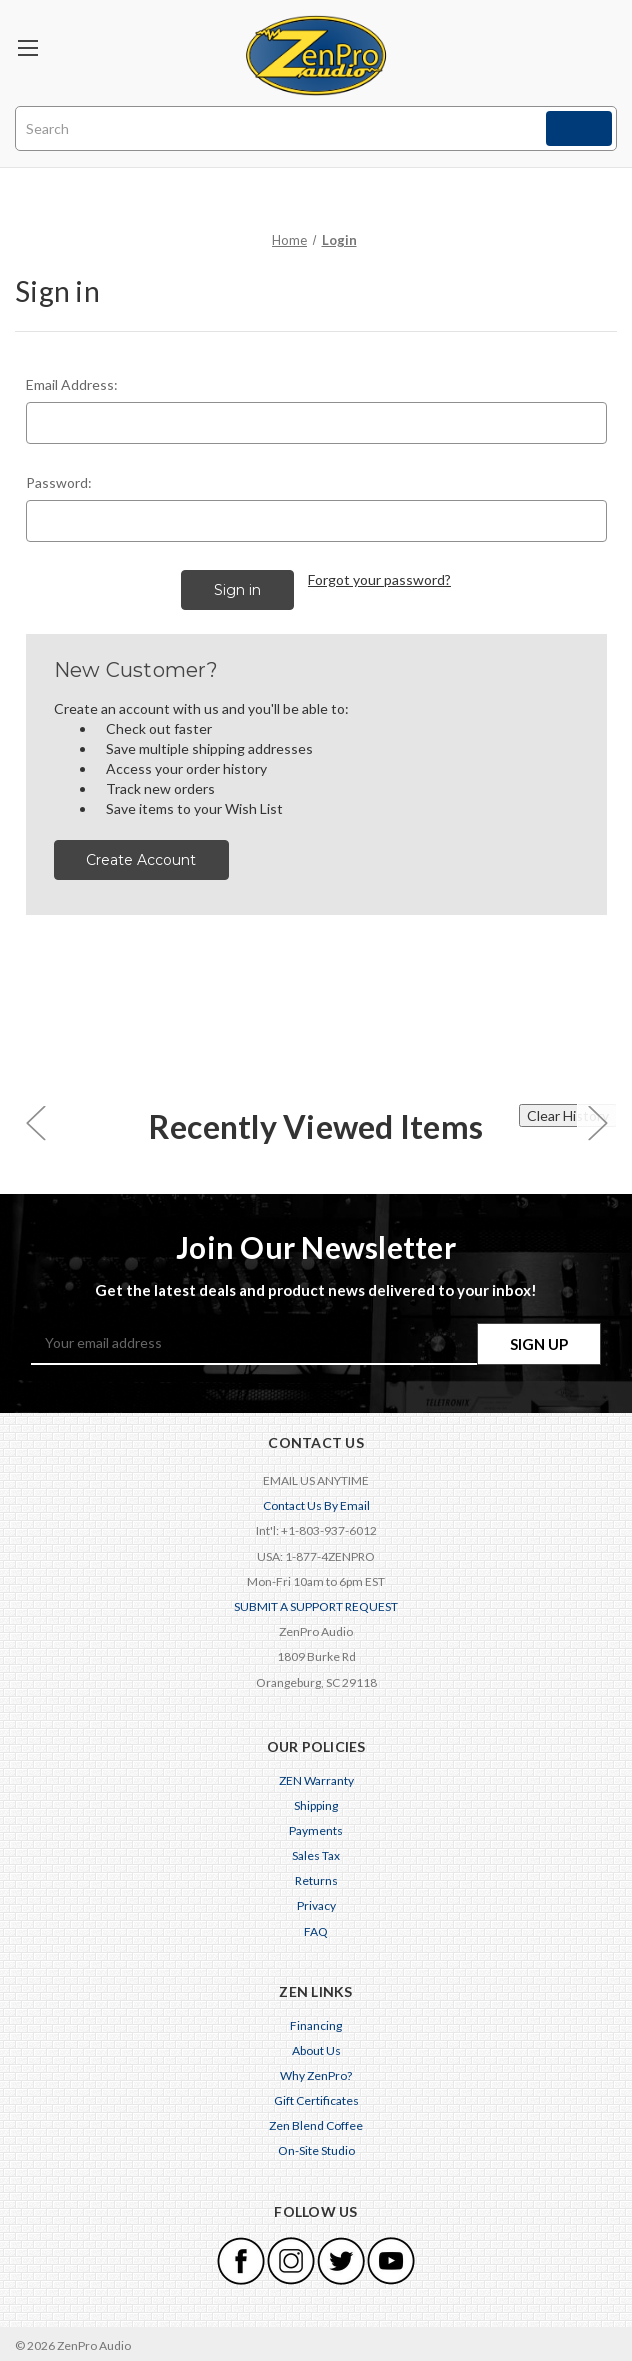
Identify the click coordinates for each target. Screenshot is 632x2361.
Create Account (141, 857)
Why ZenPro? (316, 2072)
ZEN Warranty (316, 1777)
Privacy (316, 1902)
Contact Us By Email (316, 1502)
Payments (316, 1827)
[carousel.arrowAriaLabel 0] (35, 1118)
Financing (316, 2022)
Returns (316, 1877)
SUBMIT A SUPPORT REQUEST (316, 1603)
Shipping (316, 1802)
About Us (316, 2047)
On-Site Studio (316, 2147)
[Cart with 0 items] (596, 45)
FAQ (316, 1928)
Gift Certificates (316, 2097)
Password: (59, 482)
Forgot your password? (379, 579)
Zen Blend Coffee (316, 2122)
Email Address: (72, 384)
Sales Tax (316, 1852)
